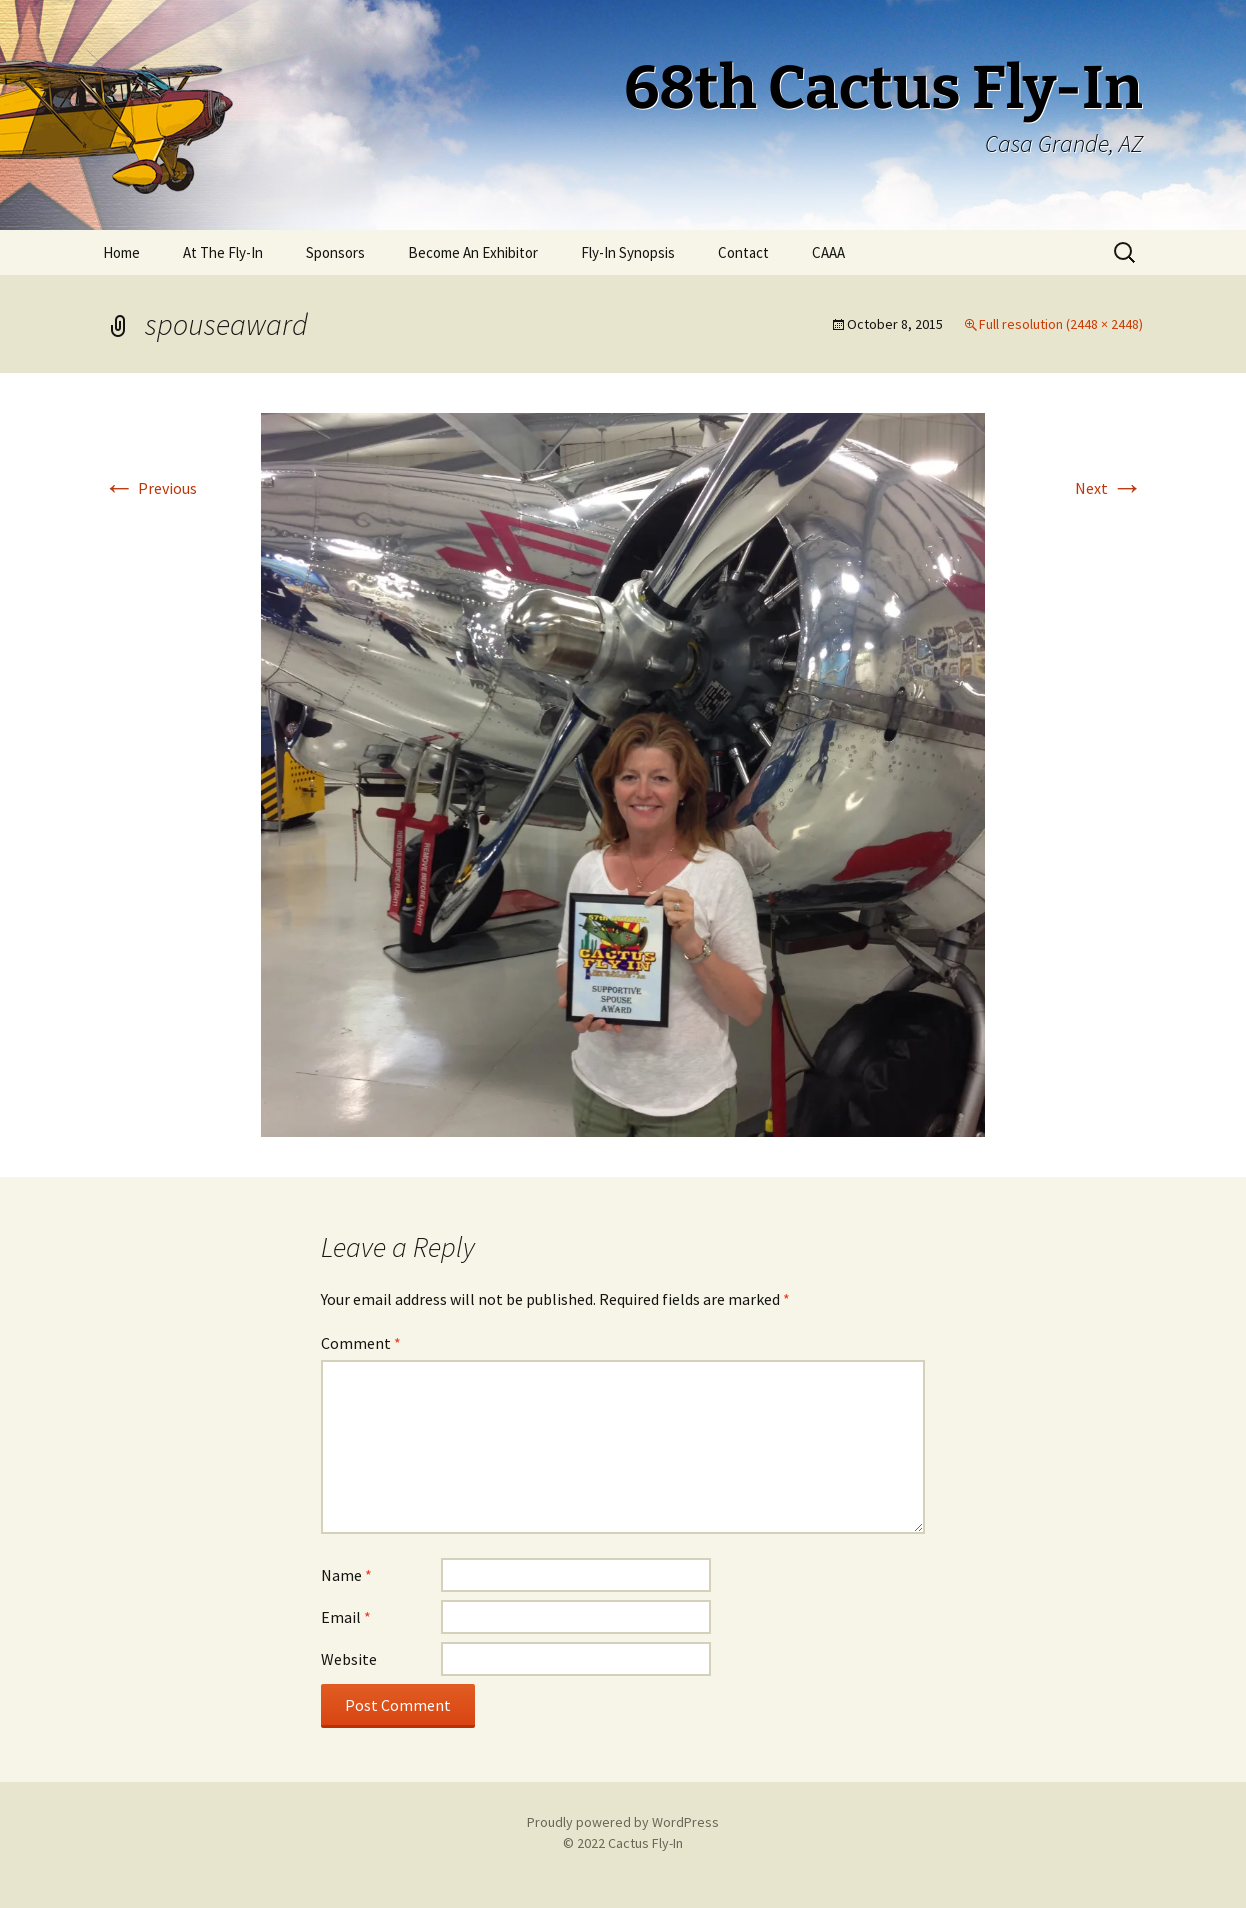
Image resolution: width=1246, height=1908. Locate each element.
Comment (361, 1343)
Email (346, 1617)
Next (1109, 488)
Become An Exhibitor (473, 252)
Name (346, 1575)
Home (121, 252)
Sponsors (335, 252)
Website (349, 1659)
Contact (743, 252)
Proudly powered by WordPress (623, 1822)
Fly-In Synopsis (628, 252)
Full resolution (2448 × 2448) (1061, 324)
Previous (150, 488)
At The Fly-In (223, 252)
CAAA (828, 252)
